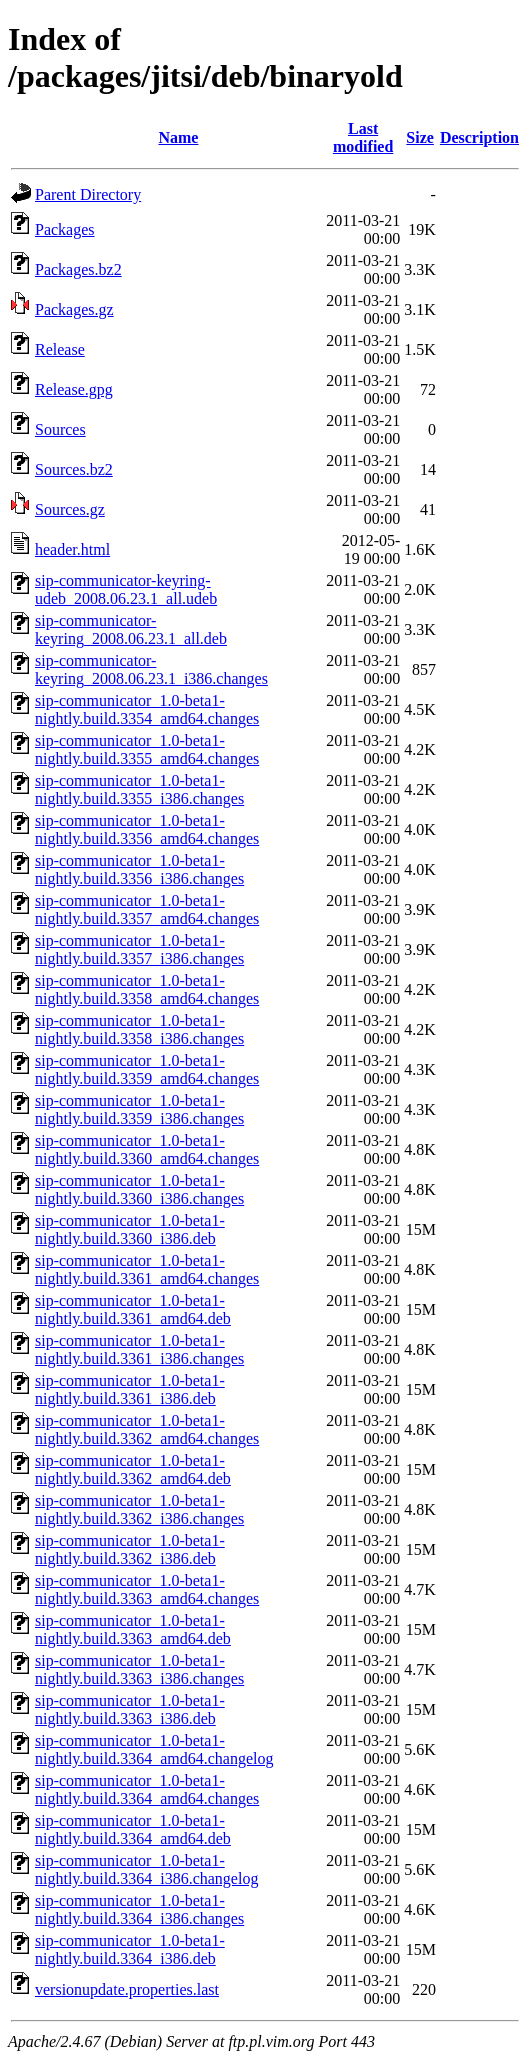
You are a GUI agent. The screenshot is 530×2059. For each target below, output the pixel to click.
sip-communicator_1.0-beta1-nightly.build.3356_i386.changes (139, 869)
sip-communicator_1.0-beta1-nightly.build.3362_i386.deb (130, 1549)
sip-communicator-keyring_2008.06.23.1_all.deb (131, 629)
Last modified (363, 137)
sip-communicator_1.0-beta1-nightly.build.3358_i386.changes (139, 1029)
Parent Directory (88, 194)
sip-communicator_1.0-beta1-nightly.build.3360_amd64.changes (147, 1149)
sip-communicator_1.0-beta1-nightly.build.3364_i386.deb (130, 1949)
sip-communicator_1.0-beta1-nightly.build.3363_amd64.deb (133, 1629)
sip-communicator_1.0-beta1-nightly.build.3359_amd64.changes (147, 1069)
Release (60, 349)
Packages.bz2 (78, 269)
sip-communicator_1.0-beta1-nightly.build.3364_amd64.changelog (154, 1749)
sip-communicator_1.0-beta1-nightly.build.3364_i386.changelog (146, 1869)
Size (420, 137)
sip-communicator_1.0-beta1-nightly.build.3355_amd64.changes (147, 749)
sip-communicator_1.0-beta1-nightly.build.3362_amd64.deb (133, 1469)
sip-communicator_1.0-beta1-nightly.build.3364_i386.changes (139, 1909)
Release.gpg (74, 389)
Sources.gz (70, 509)
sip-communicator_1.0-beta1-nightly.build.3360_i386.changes (139, 1189)
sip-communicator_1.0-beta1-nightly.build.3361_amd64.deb (133, 1309)
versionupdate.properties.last (127, 1989)
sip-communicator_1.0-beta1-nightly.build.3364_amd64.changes (147, 1789)
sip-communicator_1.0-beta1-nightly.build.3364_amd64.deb (133, 1829)
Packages (65, 229)
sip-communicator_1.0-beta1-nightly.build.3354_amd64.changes (147, 709)
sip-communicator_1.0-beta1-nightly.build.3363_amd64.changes (147, 1589)
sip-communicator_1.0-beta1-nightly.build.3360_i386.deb (130, 1229)
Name (178, 137)
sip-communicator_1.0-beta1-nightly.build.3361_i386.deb (130, 1389)
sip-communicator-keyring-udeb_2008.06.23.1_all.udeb (126, 589)
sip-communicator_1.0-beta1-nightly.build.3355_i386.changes (139, 789)
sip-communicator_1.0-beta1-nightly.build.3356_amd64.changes (147, 829)
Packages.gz (74, 309)
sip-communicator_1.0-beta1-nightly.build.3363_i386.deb (130, 1709)
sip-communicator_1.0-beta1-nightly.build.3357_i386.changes (139, 949)
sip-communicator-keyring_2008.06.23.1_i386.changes (151, 669)
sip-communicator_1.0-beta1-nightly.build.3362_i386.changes (139, 1509)
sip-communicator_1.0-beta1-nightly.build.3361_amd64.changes (147, 1269)
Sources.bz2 (74, 469)
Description (479, 137)
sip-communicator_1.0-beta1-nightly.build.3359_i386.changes (139, 1109)
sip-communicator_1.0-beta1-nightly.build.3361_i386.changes (139, 1349)
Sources (60, 429)
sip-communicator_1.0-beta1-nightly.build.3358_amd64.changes (147, 989)
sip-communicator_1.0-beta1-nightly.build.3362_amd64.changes (147, 1429)
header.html (72, 549)
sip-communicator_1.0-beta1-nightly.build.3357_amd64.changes (147, 909)
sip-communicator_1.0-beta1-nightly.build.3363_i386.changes (139, 1669)
